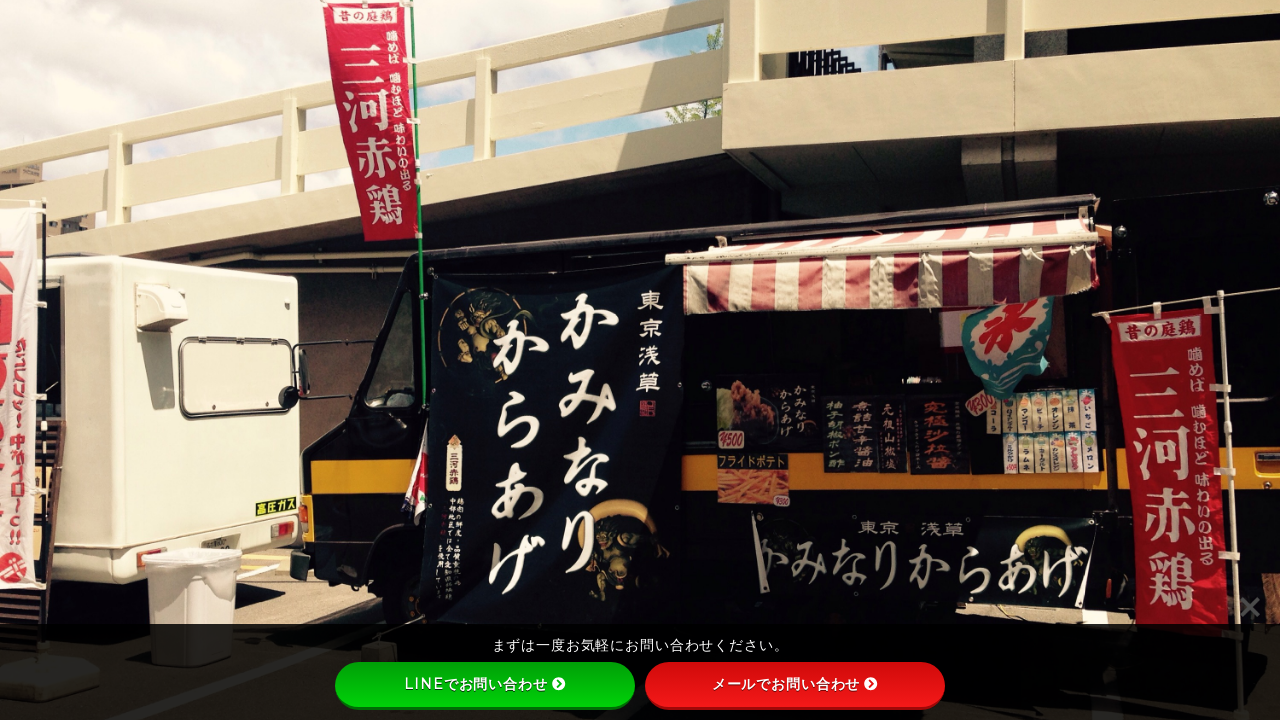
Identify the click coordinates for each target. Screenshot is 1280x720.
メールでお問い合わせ (795, 684)
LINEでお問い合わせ (484, 684)
